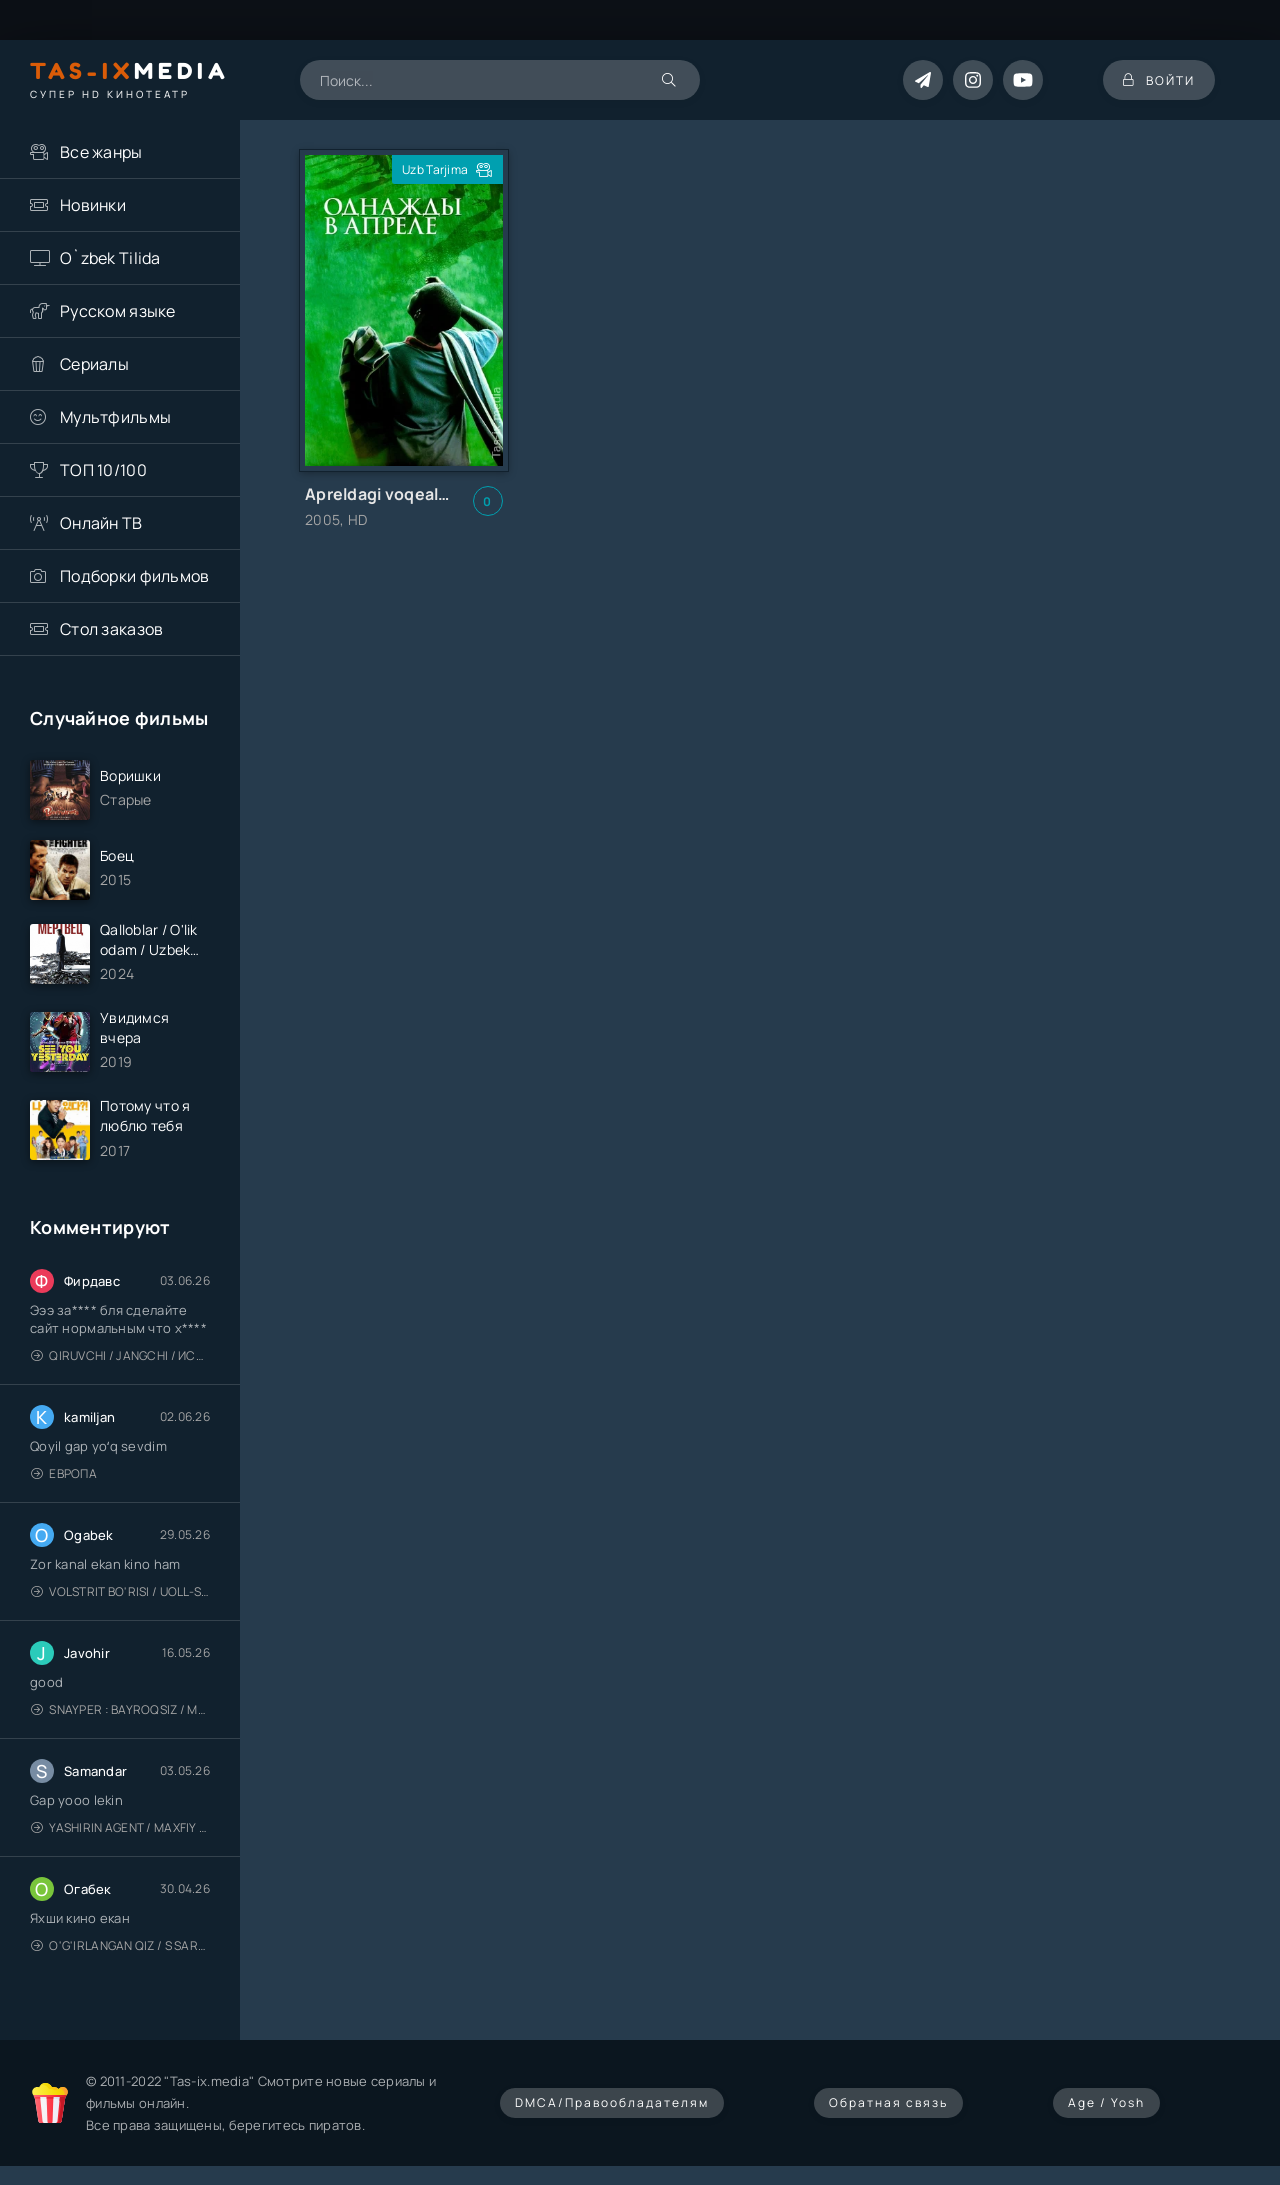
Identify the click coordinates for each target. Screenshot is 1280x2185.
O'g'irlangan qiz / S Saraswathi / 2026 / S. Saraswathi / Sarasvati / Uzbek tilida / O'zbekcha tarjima (120, 1945)
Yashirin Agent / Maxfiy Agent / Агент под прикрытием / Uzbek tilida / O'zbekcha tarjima (120, 1827)
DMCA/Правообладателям (612, 2102)
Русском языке (118, 311)
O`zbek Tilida (110, 258)
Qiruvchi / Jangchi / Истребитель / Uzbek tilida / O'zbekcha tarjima (120, 1355)
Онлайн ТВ (101, 523)
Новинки (93, 205)
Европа (64, 1473)
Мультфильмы (115, 417)
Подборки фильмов (134, 576)
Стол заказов (111, 629)
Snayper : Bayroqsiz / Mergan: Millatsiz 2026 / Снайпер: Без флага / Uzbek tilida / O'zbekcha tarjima (120, 1709)
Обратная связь (888, 2102)
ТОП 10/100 (103, 470)
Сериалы (94, 364)
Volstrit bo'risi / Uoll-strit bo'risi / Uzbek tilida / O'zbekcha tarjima (120, 1591)
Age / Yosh (1106, 2102)
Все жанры (101, 152)
